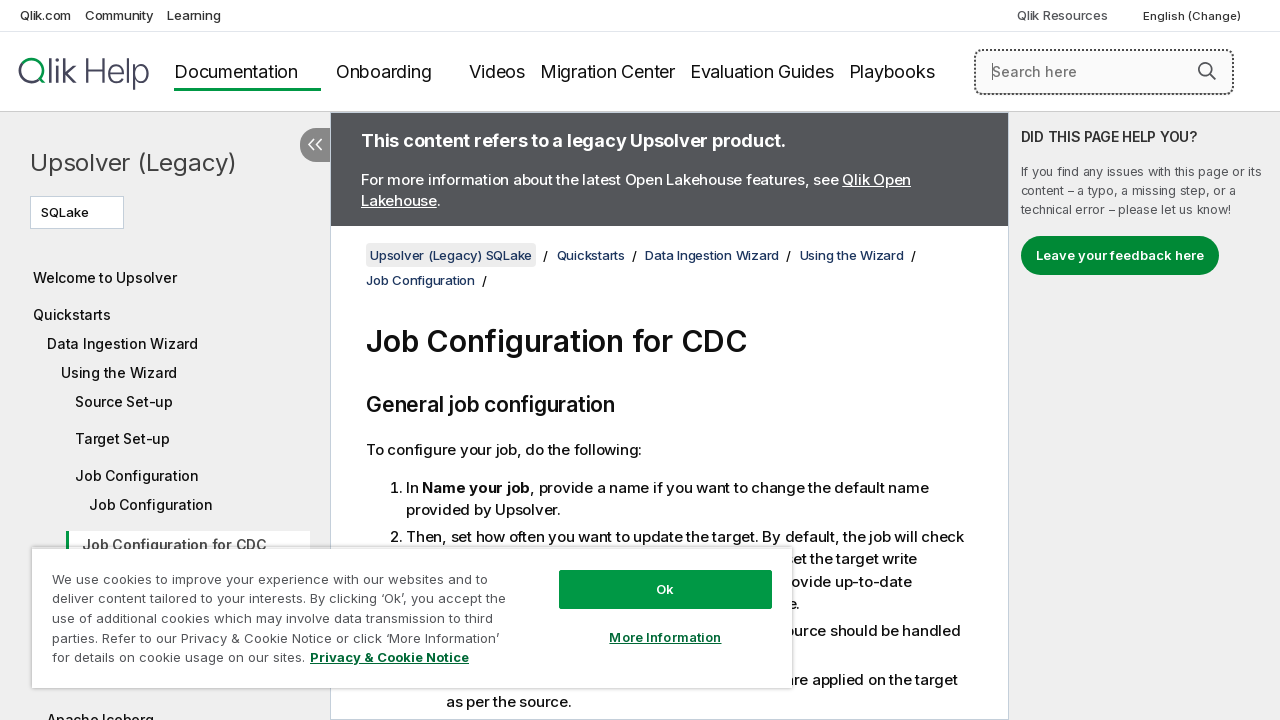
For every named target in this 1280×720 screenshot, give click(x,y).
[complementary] (1144, 416)
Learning (193, 15)
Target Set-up (122, 438)
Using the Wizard (119, 372)
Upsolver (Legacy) (133, 162)
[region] (403, 610)
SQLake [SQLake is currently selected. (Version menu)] (66, 212)
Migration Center (607, 71)
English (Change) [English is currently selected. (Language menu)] (1193, 16)
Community (119, 15)
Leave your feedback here (1120, 255)
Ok (650, 574)
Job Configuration (137, 475)
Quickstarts (71, 314)
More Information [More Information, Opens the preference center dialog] (650, 622)
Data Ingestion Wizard (122, 343)
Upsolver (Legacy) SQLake (451, 255)
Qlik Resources (1062, 15)
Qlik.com (45, 15)
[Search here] (1104, 72)
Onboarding (384, 71)
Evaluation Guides (762, 71)
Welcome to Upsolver (104, 277)
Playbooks (892, 71)
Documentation (236, 71)
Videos (497, 71)
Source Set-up (124, 401)
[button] (1207, 71)
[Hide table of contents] (315, 145)
